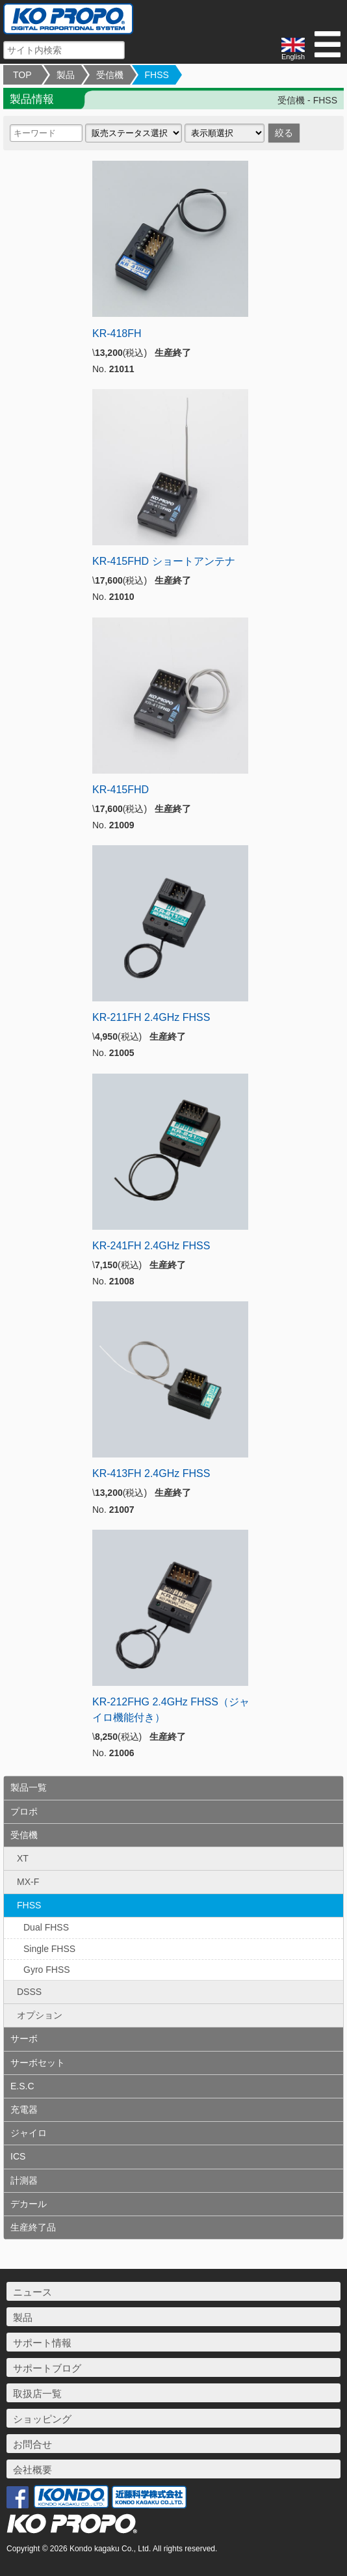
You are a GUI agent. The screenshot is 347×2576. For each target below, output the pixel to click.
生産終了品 (33, 2227)
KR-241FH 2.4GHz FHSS (151, 1245)
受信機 (109, 75)
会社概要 (32, 2469)
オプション (39, 2015)
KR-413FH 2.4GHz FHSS (151, 1473)
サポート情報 (42, 2342)
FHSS (157, 75)
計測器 (24, 2180)
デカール (28, 2204)
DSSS (29, 1991)
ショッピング (42, 2418)
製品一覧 (28, 1787)
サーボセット (37, 2062)
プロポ (24, 1811)
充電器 (24, 2109)
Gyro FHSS (46, 1969)
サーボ (24, 2038)
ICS (17, 2156)
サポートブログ (47, 2368)
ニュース (32, 2292)
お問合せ (32, 2444)
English (293, 49)
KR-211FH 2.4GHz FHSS (151, 1017)
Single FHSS (49, 1949)
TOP (22, 75)
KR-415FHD (120, 789)
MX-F (28, 1882)
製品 (66, 75)
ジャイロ (28, 2133)
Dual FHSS (46, 1927)
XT (23, 1858)
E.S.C (22, 2086)
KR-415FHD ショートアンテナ (163, 561)
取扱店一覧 (37, 2393)
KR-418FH (117, 333)
